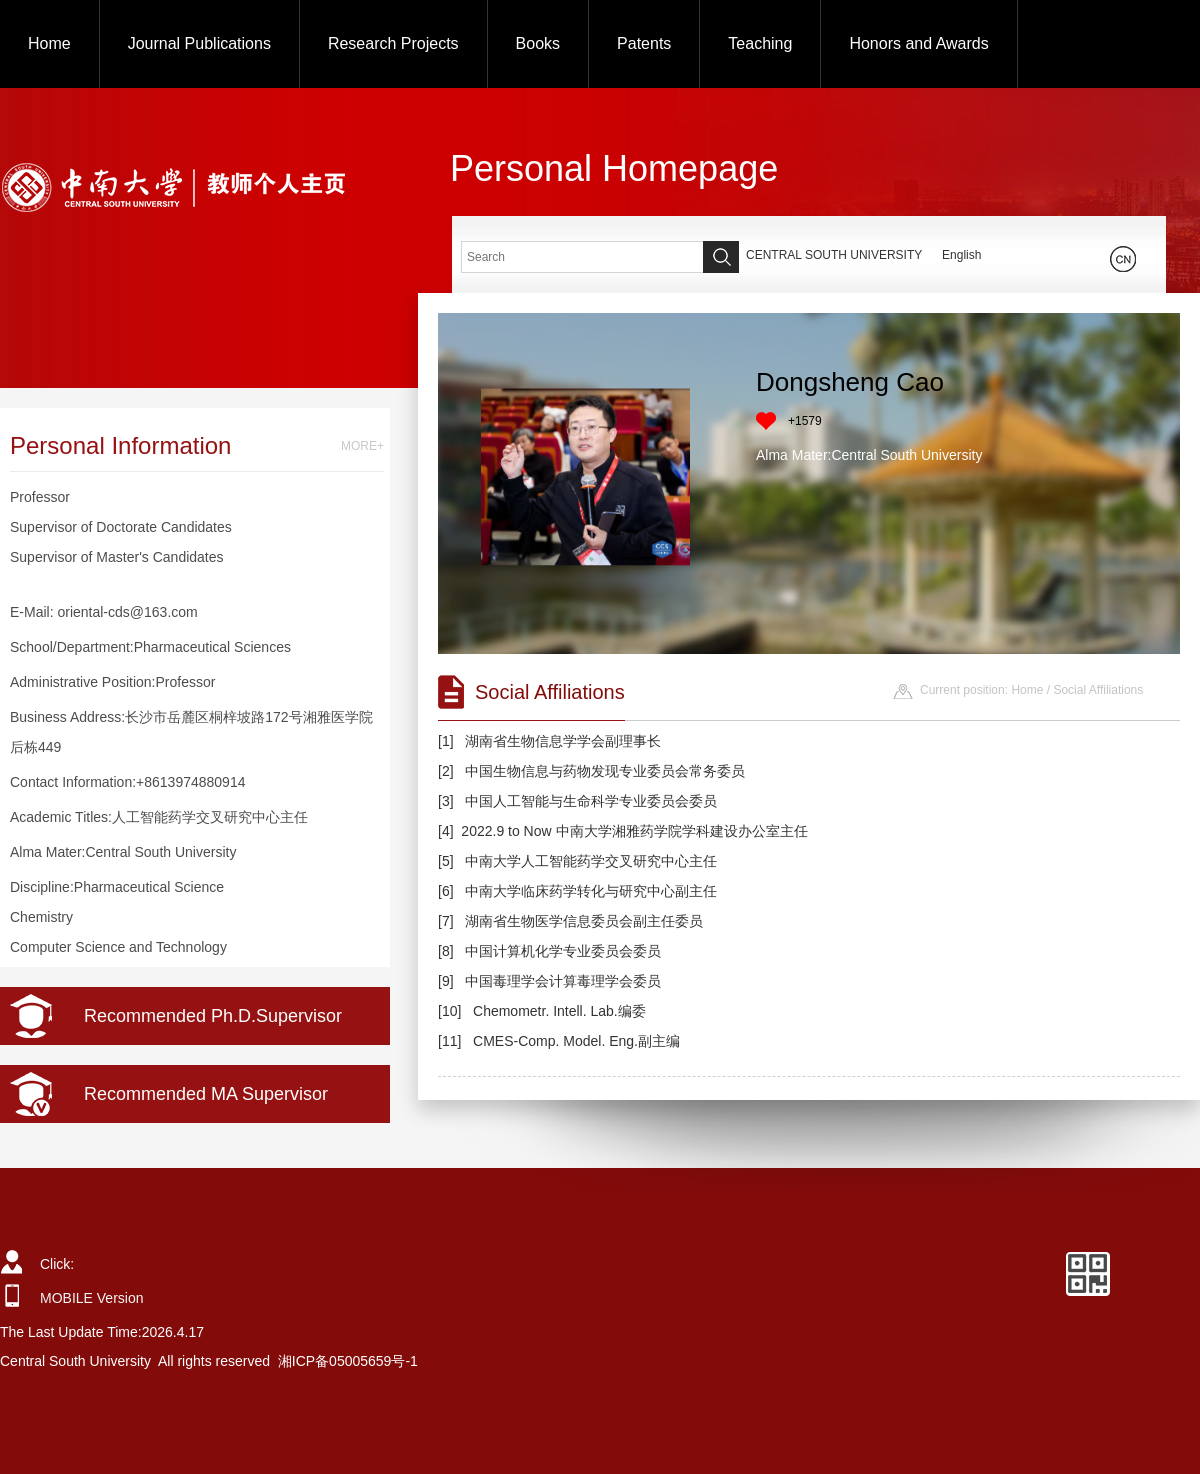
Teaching (760, 43)
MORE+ (362, 446)
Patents (644, 43)
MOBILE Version (92, 1298)
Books (538, 43)
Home (49, 43)
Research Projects (393, 43)
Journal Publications (199, 43)
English (961, 255)
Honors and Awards (918, 43)
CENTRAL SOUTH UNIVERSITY (834, 255)
